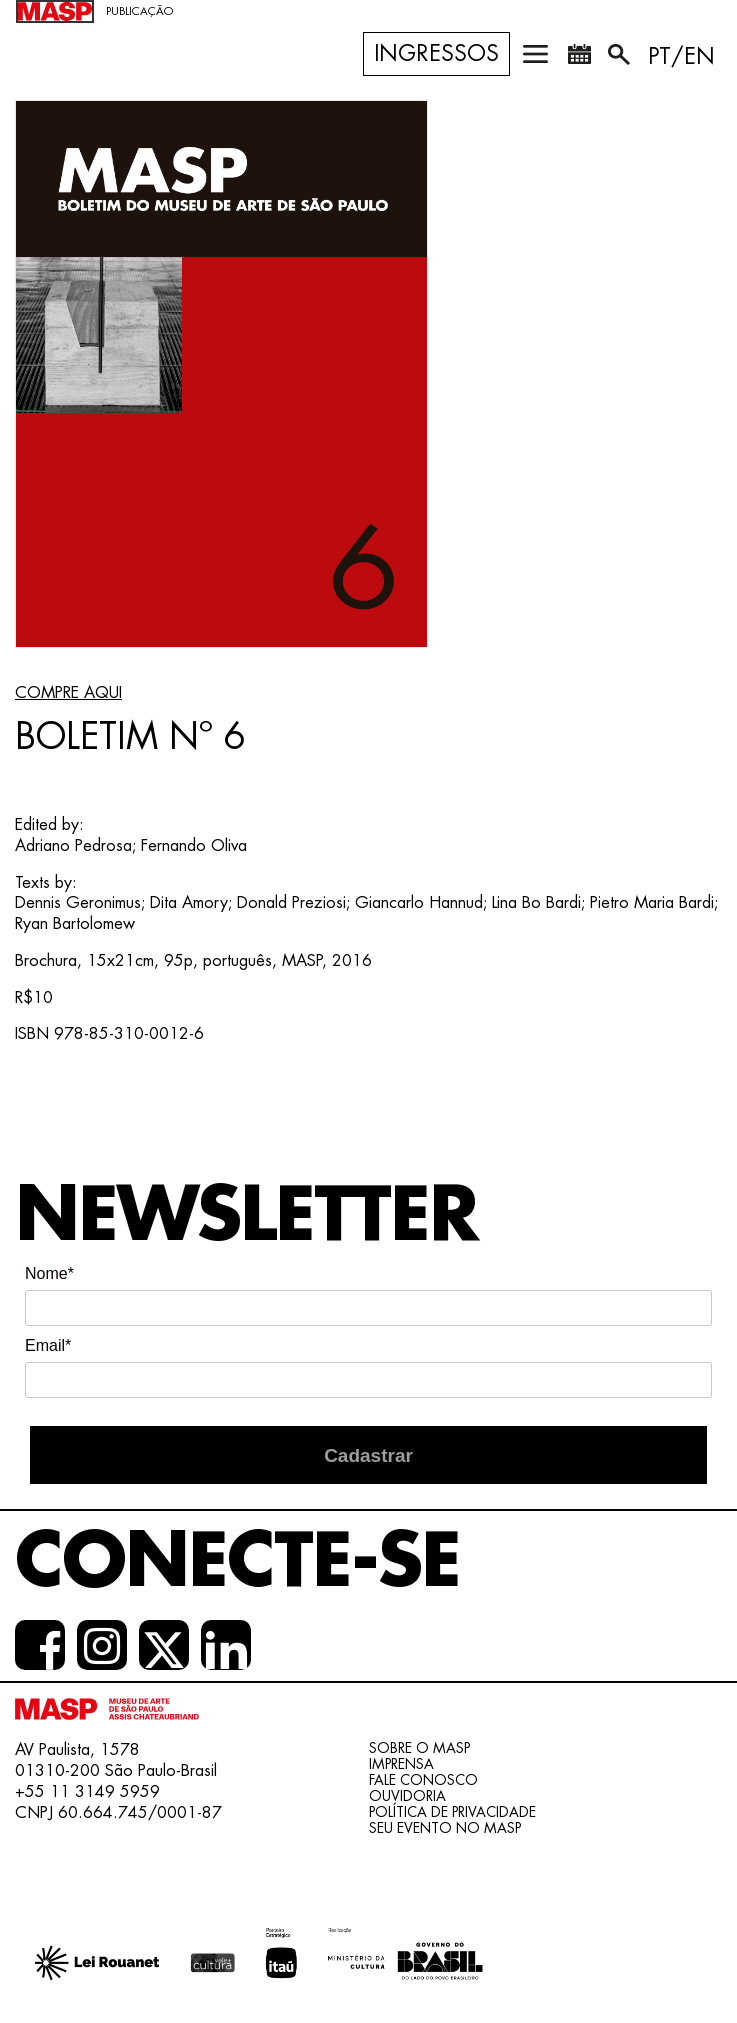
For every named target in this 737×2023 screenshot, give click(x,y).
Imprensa (401, 1764)
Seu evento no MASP (445, 1828)
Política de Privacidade (452, 1812)
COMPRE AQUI (68, 693)
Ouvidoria (407, 1796)
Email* (48, 1345)
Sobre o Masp (419, 1748)
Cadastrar (368, 1455)
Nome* (49, 1273)
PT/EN (681, 57)
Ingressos (436, 54)
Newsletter (246, 1216)
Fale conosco (423, 1780)
